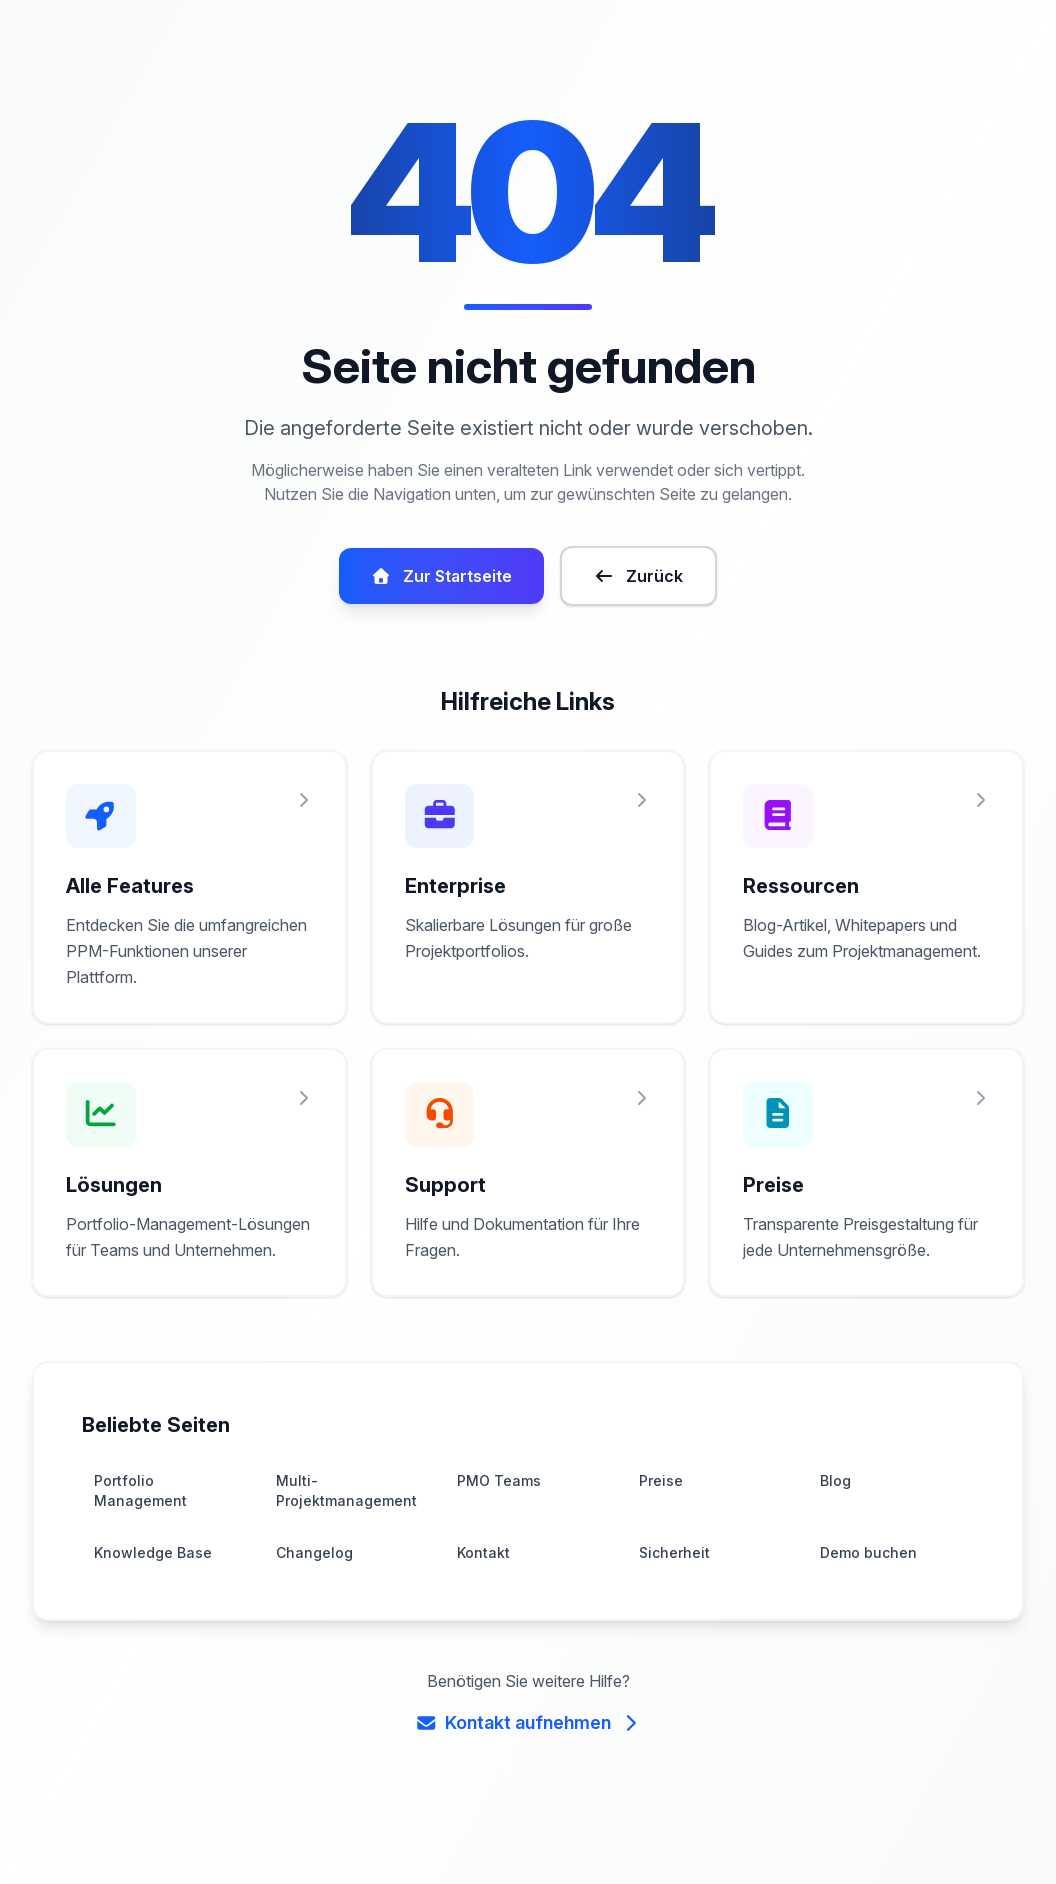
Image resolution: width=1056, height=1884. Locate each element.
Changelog (312, 1602)
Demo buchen (866, 1602)
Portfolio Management (138, 1540)
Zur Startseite (443, 600)
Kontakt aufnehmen (528, 1772)
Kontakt (482, 1602)
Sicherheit (673, 1602)
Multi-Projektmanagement (343, 1540)
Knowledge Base (150, 1602)
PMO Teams (497, 1530)
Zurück (636, 600)
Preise (660, 1530)
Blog (835, 1530)
